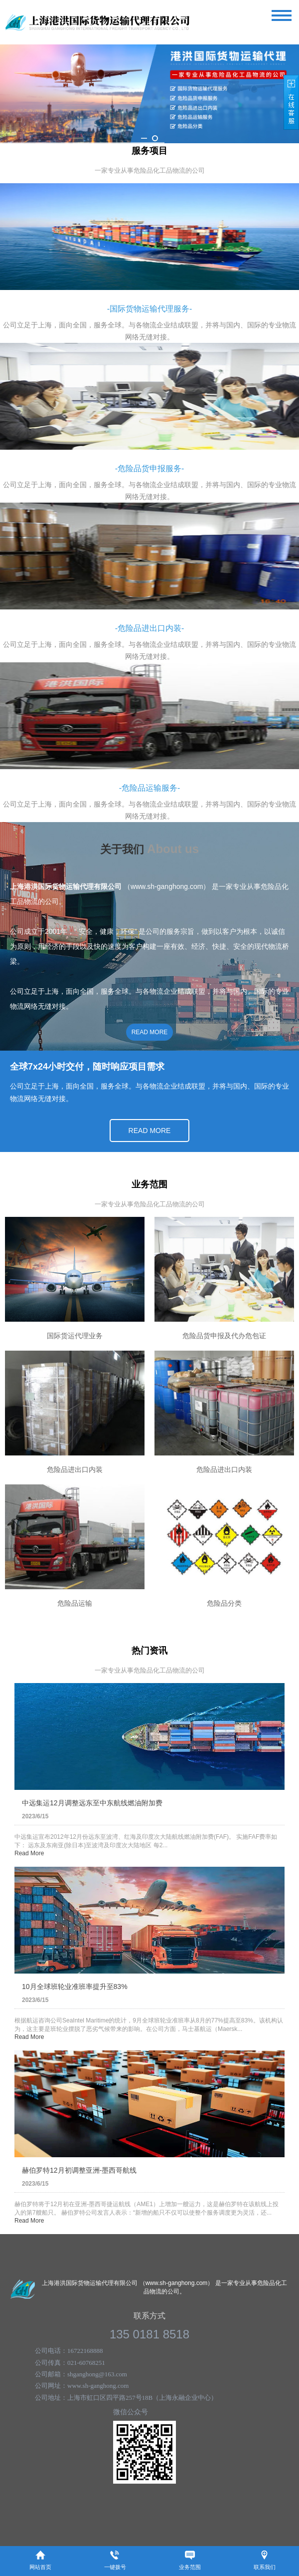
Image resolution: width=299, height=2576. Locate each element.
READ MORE (150, 1032)
